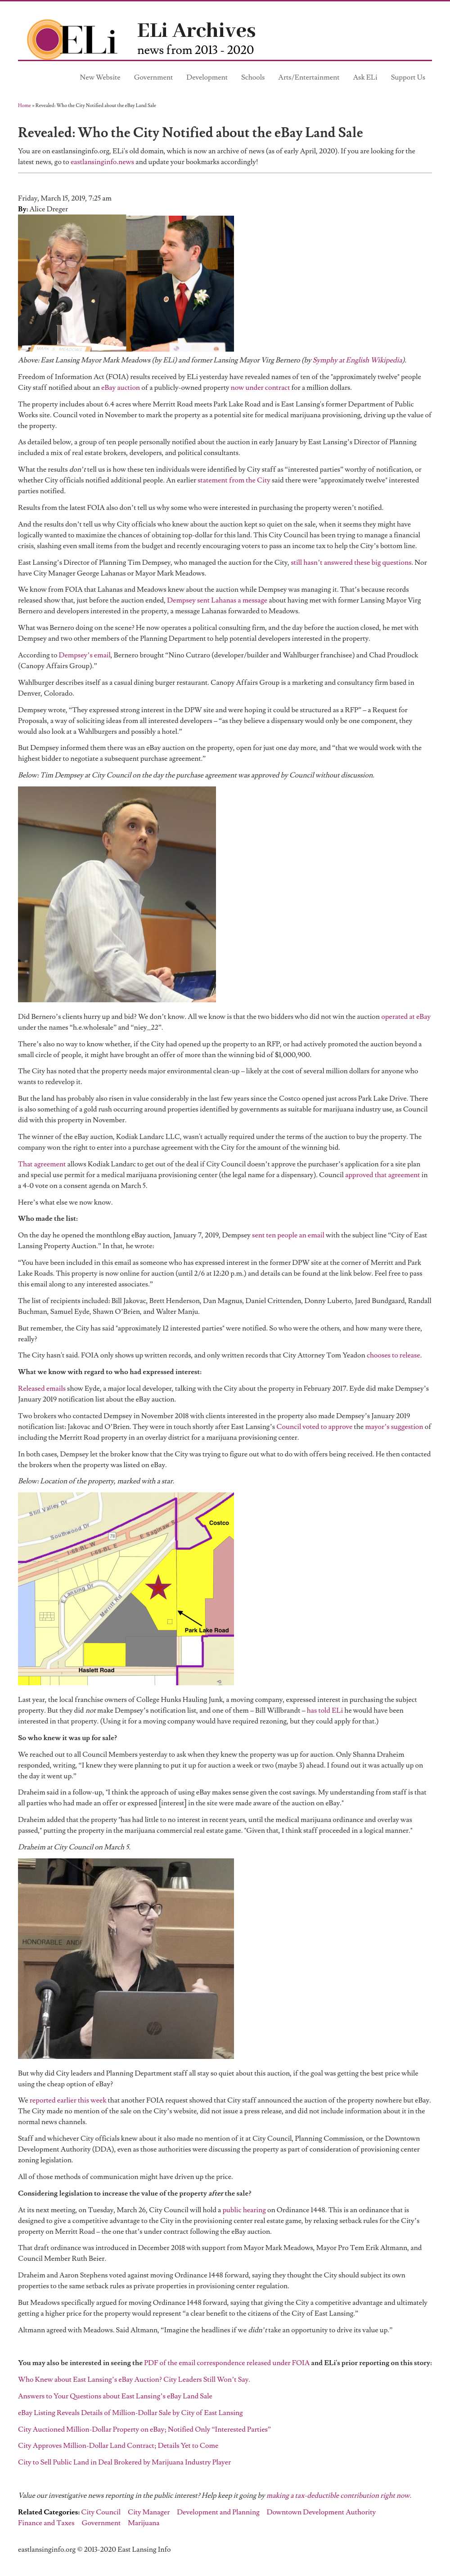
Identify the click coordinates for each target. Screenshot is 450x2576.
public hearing (244, 2209)
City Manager (149, 2512)
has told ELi (325, 1710)
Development (207, 77)
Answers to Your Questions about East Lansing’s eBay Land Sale (115, 2396)
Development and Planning (218, 2512)
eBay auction (120, 387)
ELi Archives (196, 31)
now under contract (260, 387)
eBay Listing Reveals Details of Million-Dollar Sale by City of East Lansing (130, 2412)
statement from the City (234, 480)
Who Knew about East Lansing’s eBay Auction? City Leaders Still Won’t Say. (134, 2379)
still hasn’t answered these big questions (351, 562)
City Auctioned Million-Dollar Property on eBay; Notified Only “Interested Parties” (144, 2429)
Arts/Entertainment (308, 77)
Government (153, 77)
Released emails (42, 1388)
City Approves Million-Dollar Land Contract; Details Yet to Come (118, 2445)
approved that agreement (382, 1174)
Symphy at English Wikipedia (357, 360)
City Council (101, 2512)
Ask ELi (365, 77)
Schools (253, 77)
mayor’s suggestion (394, 1426)
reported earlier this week (68, 2100)
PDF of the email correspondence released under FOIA (227, 2362)
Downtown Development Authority (321, 2512)
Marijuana (143, 2522)
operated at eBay (406, 1016)
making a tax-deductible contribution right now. (339, 2495)
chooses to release (393, 1355)
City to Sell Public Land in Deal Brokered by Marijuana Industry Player (124, 2462)
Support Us (408, 77)
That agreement (42, 1164)
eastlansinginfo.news (102, 161)
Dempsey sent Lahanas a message (217, 600)
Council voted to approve (314, 1426)
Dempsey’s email (85, 655)
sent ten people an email (288, 1235)
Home (24, 105)
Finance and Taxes (46, 2522)
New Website (100, 77)
